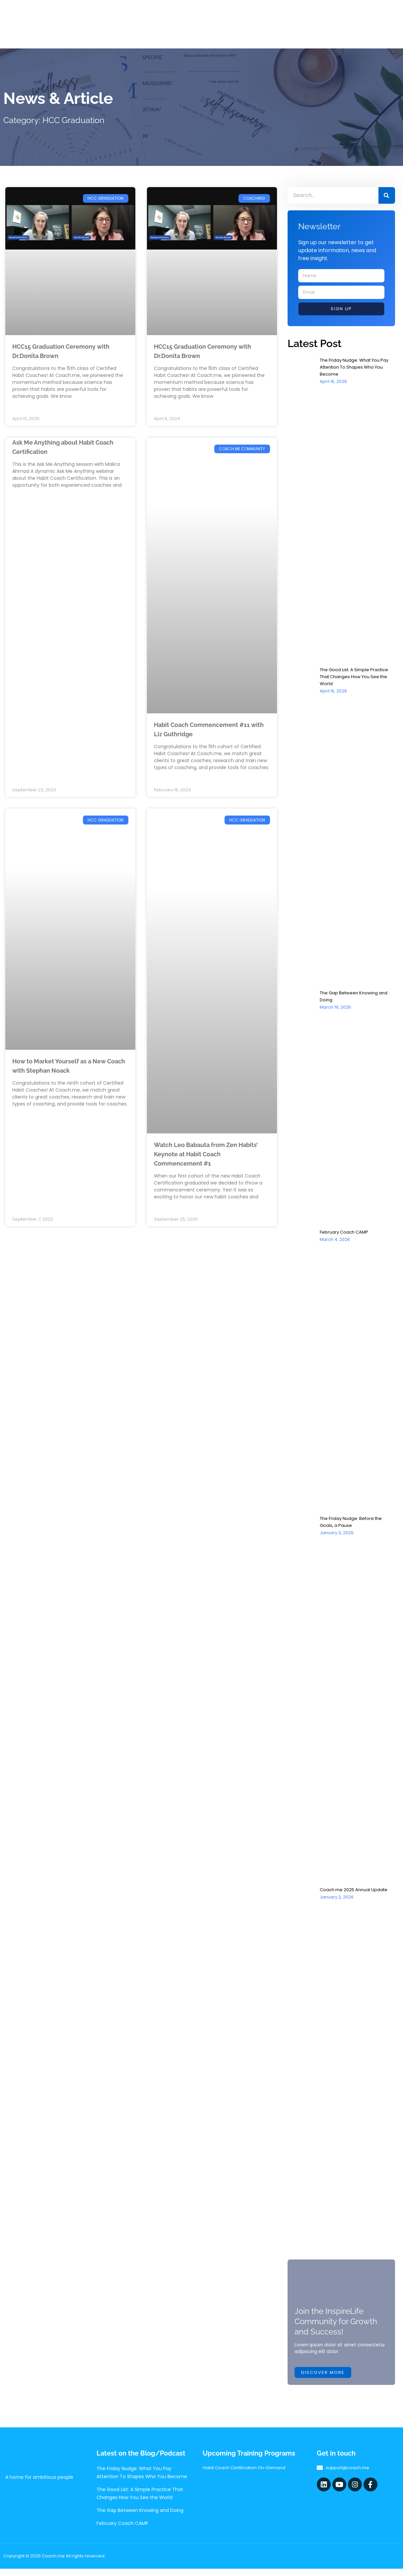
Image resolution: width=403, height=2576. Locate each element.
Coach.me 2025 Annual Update (356, 1889)
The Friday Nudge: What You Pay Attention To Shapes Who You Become (357, 367)
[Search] (386, 195)
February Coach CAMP (345, 1232)
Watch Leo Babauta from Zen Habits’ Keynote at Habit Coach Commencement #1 (203, 1155)
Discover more (324, 2379)
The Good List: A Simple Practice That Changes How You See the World (357, 676)
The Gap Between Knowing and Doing (140, 2517)
